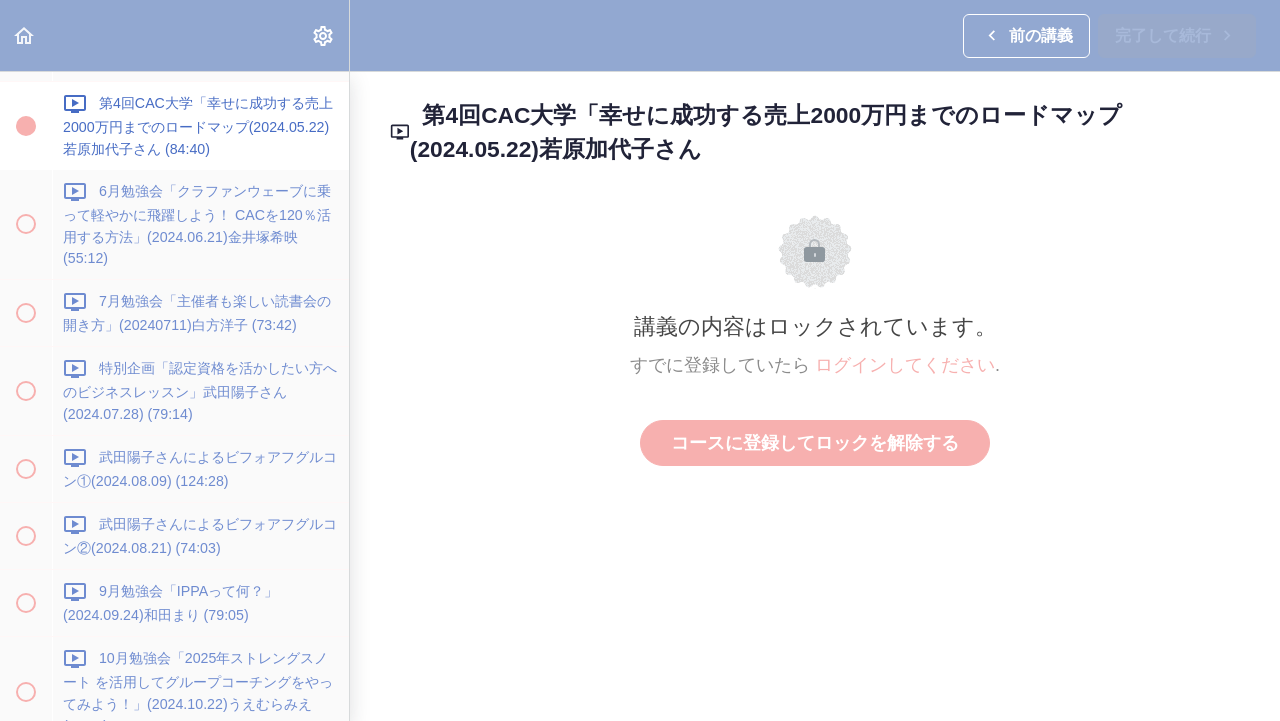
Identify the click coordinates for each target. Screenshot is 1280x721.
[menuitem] (324, 35)
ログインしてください (905, 365)
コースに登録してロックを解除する (815, 443)
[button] (25, 35)
